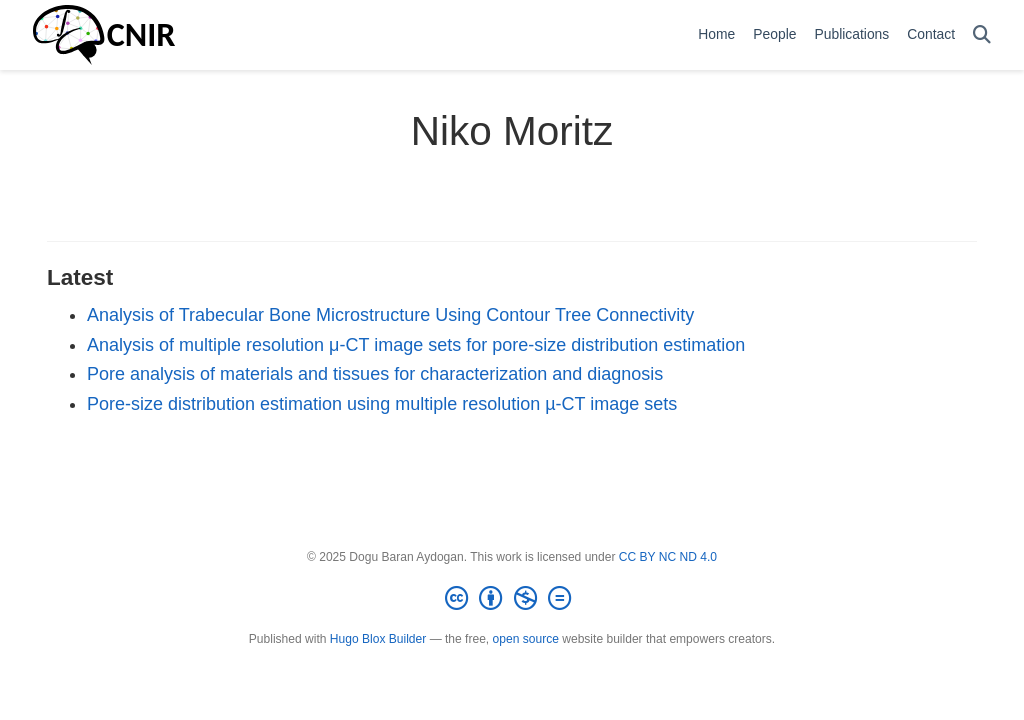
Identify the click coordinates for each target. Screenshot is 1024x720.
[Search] (982, 35)
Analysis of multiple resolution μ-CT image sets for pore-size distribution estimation (416, 345)
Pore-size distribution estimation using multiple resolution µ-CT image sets (382, 404)
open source (526, 639)
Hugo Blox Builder (378, 639)
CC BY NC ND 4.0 (668, 557)
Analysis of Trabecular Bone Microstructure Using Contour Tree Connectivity (390, 315)
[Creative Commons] (512, 599)
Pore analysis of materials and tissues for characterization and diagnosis (375, 374)
